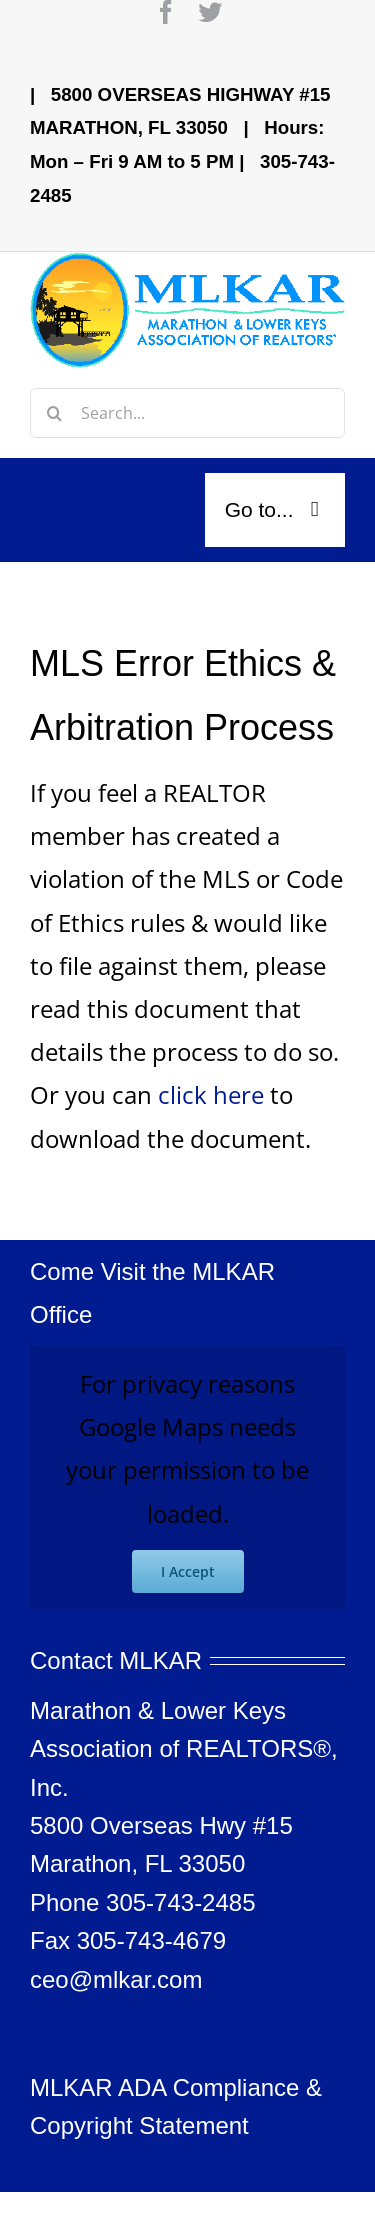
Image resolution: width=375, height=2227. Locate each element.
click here (211, 1094)
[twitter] (210, 12)
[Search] (55, 413)
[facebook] (166, 12)
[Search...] (187, 413)
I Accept (188, 1571)
